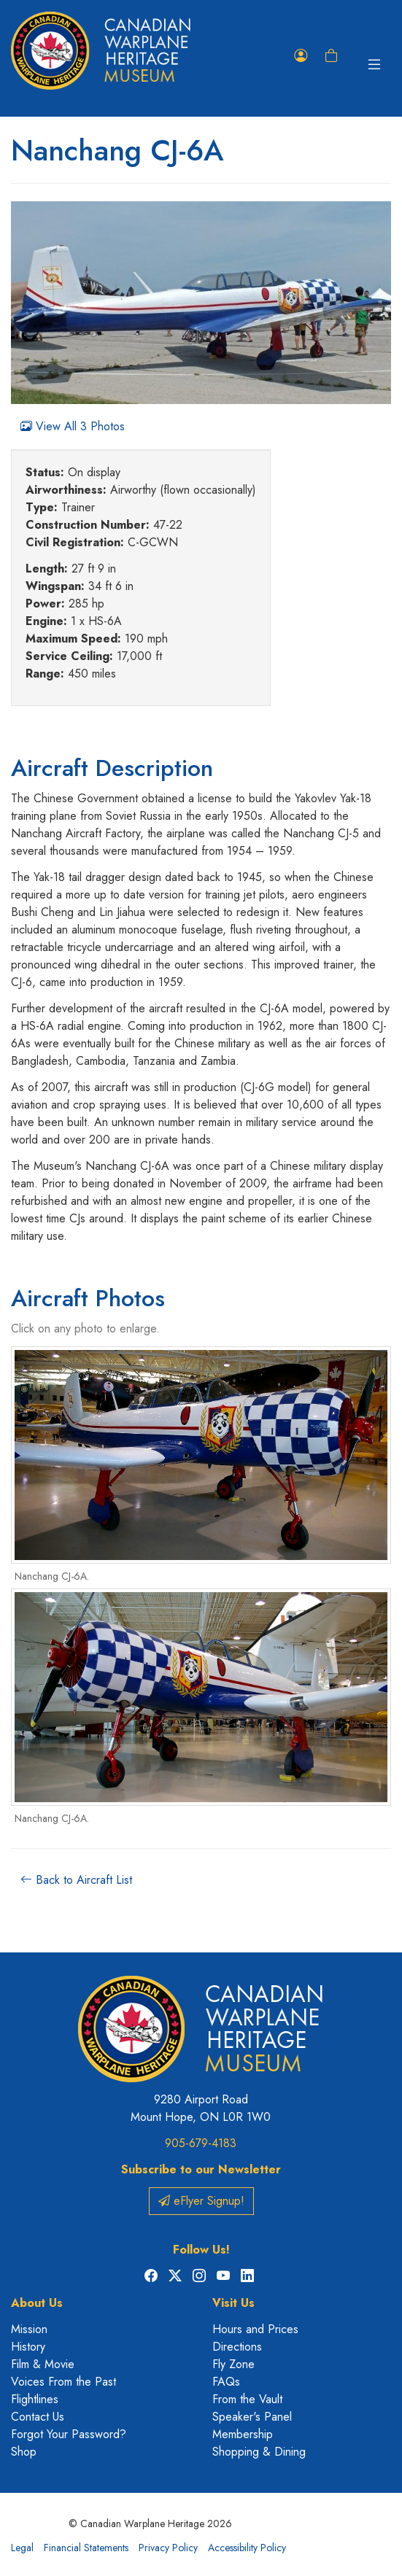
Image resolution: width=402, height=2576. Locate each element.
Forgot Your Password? (68, 2434)
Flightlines (34, 2399)
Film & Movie (42, 2364)
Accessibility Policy (247, 2547)
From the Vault (247, 2399)
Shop (23, 2451)
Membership (242, 2434)
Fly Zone (233, 2364)
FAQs (226, 2381)
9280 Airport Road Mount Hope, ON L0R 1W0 (201, 2108)
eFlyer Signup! (201, 2200)
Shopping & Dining (259, 2451)
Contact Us (37, 2416)
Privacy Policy (168, 2547)
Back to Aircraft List (76, 1879)
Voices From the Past (63, 2381)
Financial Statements (86, 2547)
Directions (237, 2346)
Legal (22, 2547)
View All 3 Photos (72, 426)
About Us (37, 2302)
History (28, 2346)
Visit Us (233, 2302)
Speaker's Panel (252, 2416)
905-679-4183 (200, 2143)
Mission (29, 2329)
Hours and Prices (255, 2329)
